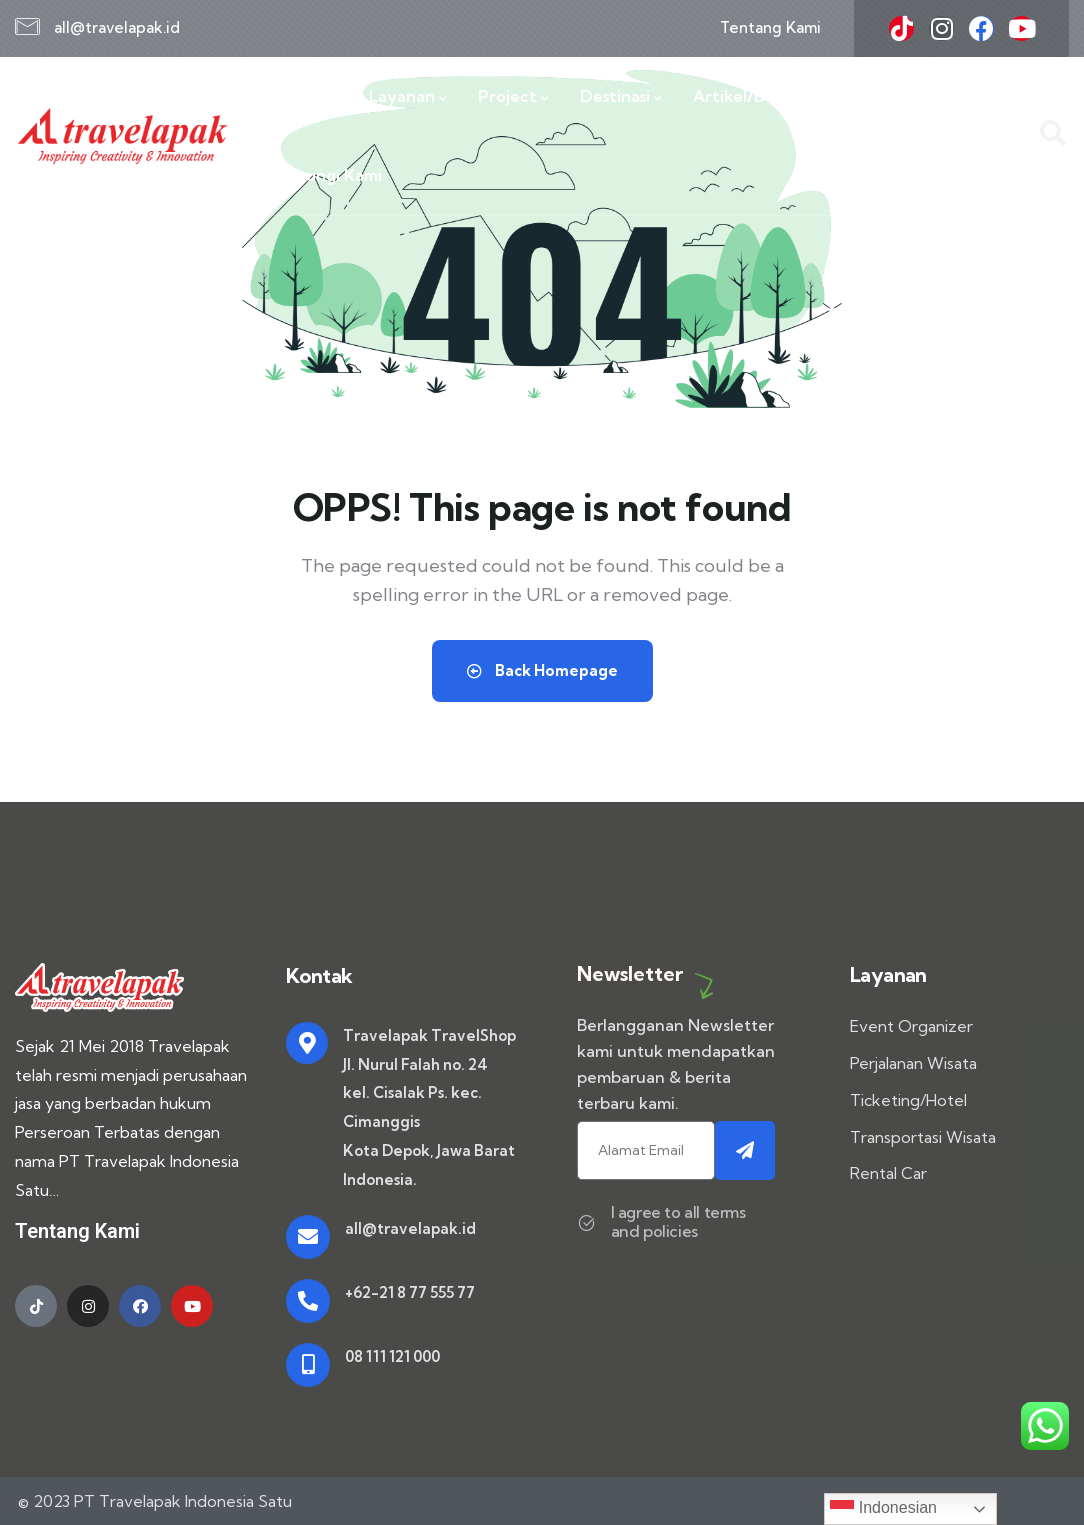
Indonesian (883, 1509)
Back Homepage (542, 670)
